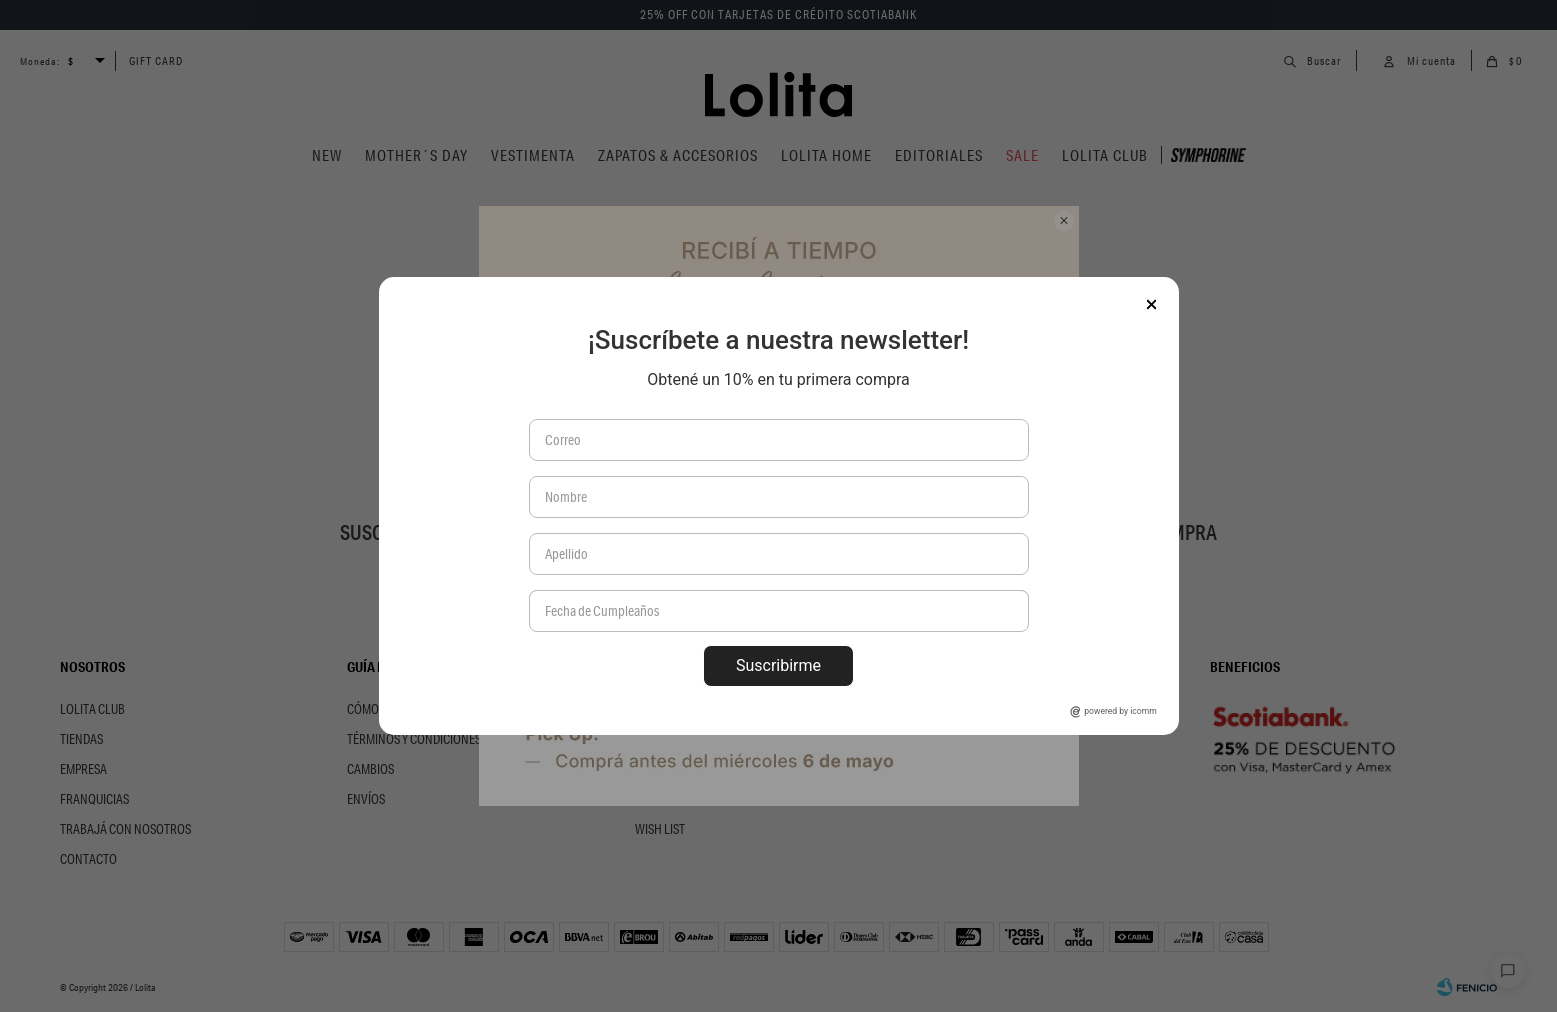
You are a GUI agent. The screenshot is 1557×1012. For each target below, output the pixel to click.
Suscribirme (778, 665)
